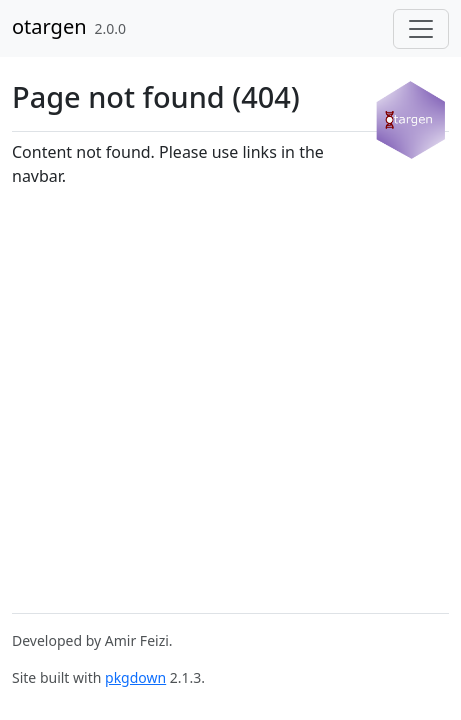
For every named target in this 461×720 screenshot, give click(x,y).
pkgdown (135, 677)
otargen (49, 26)
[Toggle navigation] (421, 29)
